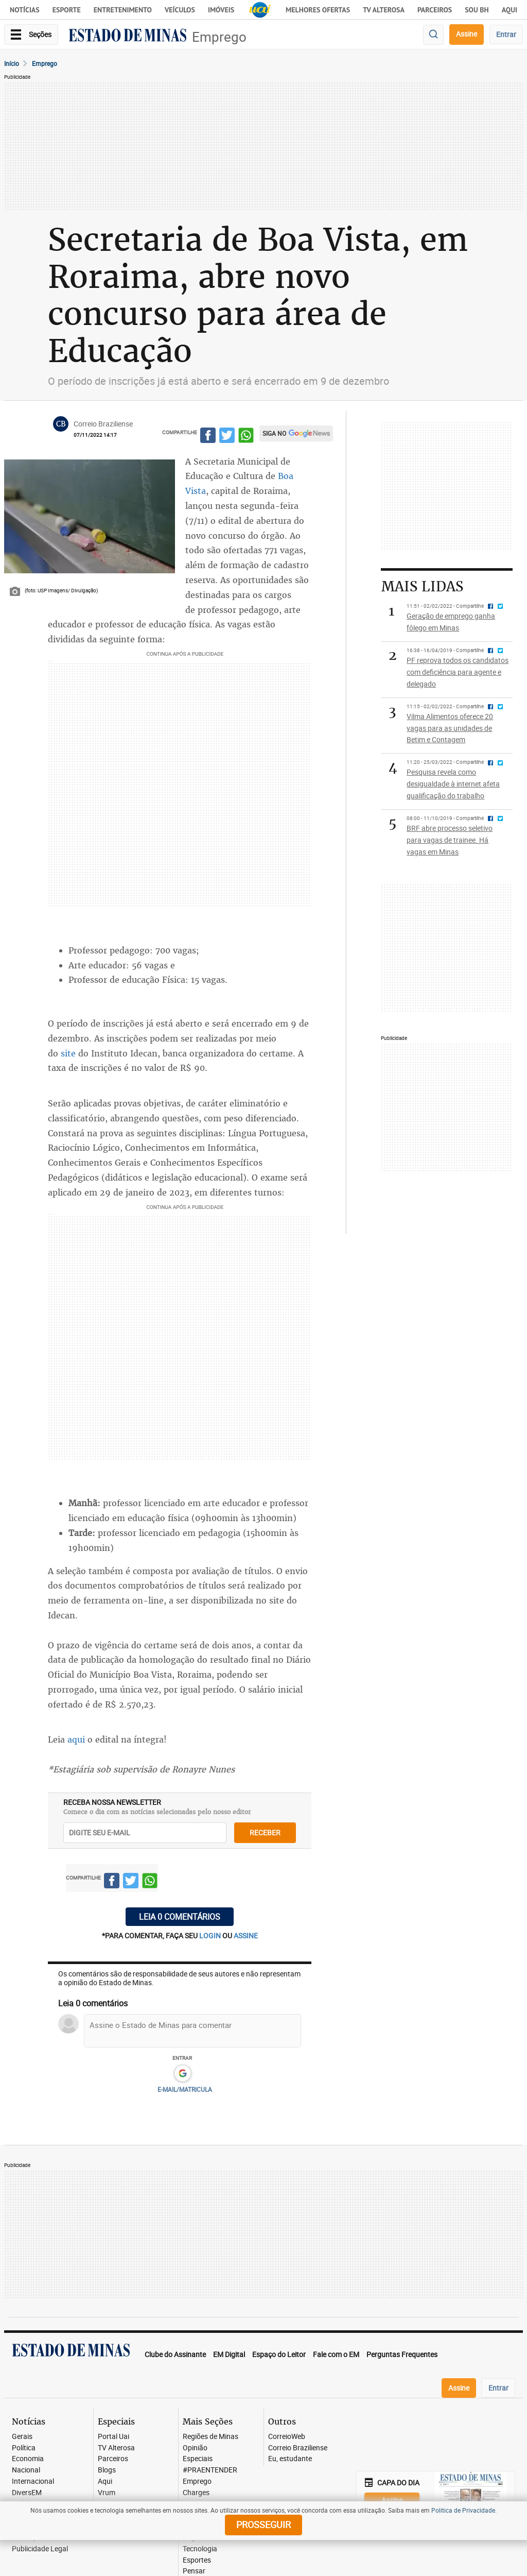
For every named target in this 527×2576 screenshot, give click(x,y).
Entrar (506, 34)
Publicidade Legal (40, 2549)
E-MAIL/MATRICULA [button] (184, 2089)
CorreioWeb (286, 2436)
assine (246, 1935)
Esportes (197, 2560)
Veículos (180, 9)
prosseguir (263, 2524)
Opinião (195, 2448)
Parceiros (434, 9)
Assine (466, 34)
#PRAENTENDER (210, 2470)
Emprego (219, 37)
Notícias (25, 9)
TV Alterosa (384, 9)
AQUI (509, 9)
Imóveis (221, 9)
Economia (28, 2458)
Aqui (105, 2481)
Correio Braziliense (297, 2448)
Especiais (198, 2458)
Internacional (33, 2481)
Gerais (22, 2436)
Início (11, 63)
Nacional (26, 2470)
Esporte (66, 9)
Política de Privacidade (463, 2510)
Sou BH (477, 9)
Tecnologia (200, 2549)
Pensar (194, 2571)
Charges (196, 2492)
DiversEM (27, 2492)
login (210, 1935)
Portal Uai (113, 2436)
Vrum (106, 2492)
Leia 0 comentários (179, 1916)
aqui (77, 1739)
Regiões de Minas (210, 2436)
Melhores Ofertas (318, 9)
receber (265, 1832)
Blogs (107, 2470)
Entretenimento (123, 9)
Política (24, 2448)
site (68, 1053)
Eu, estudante (290, 2458)
